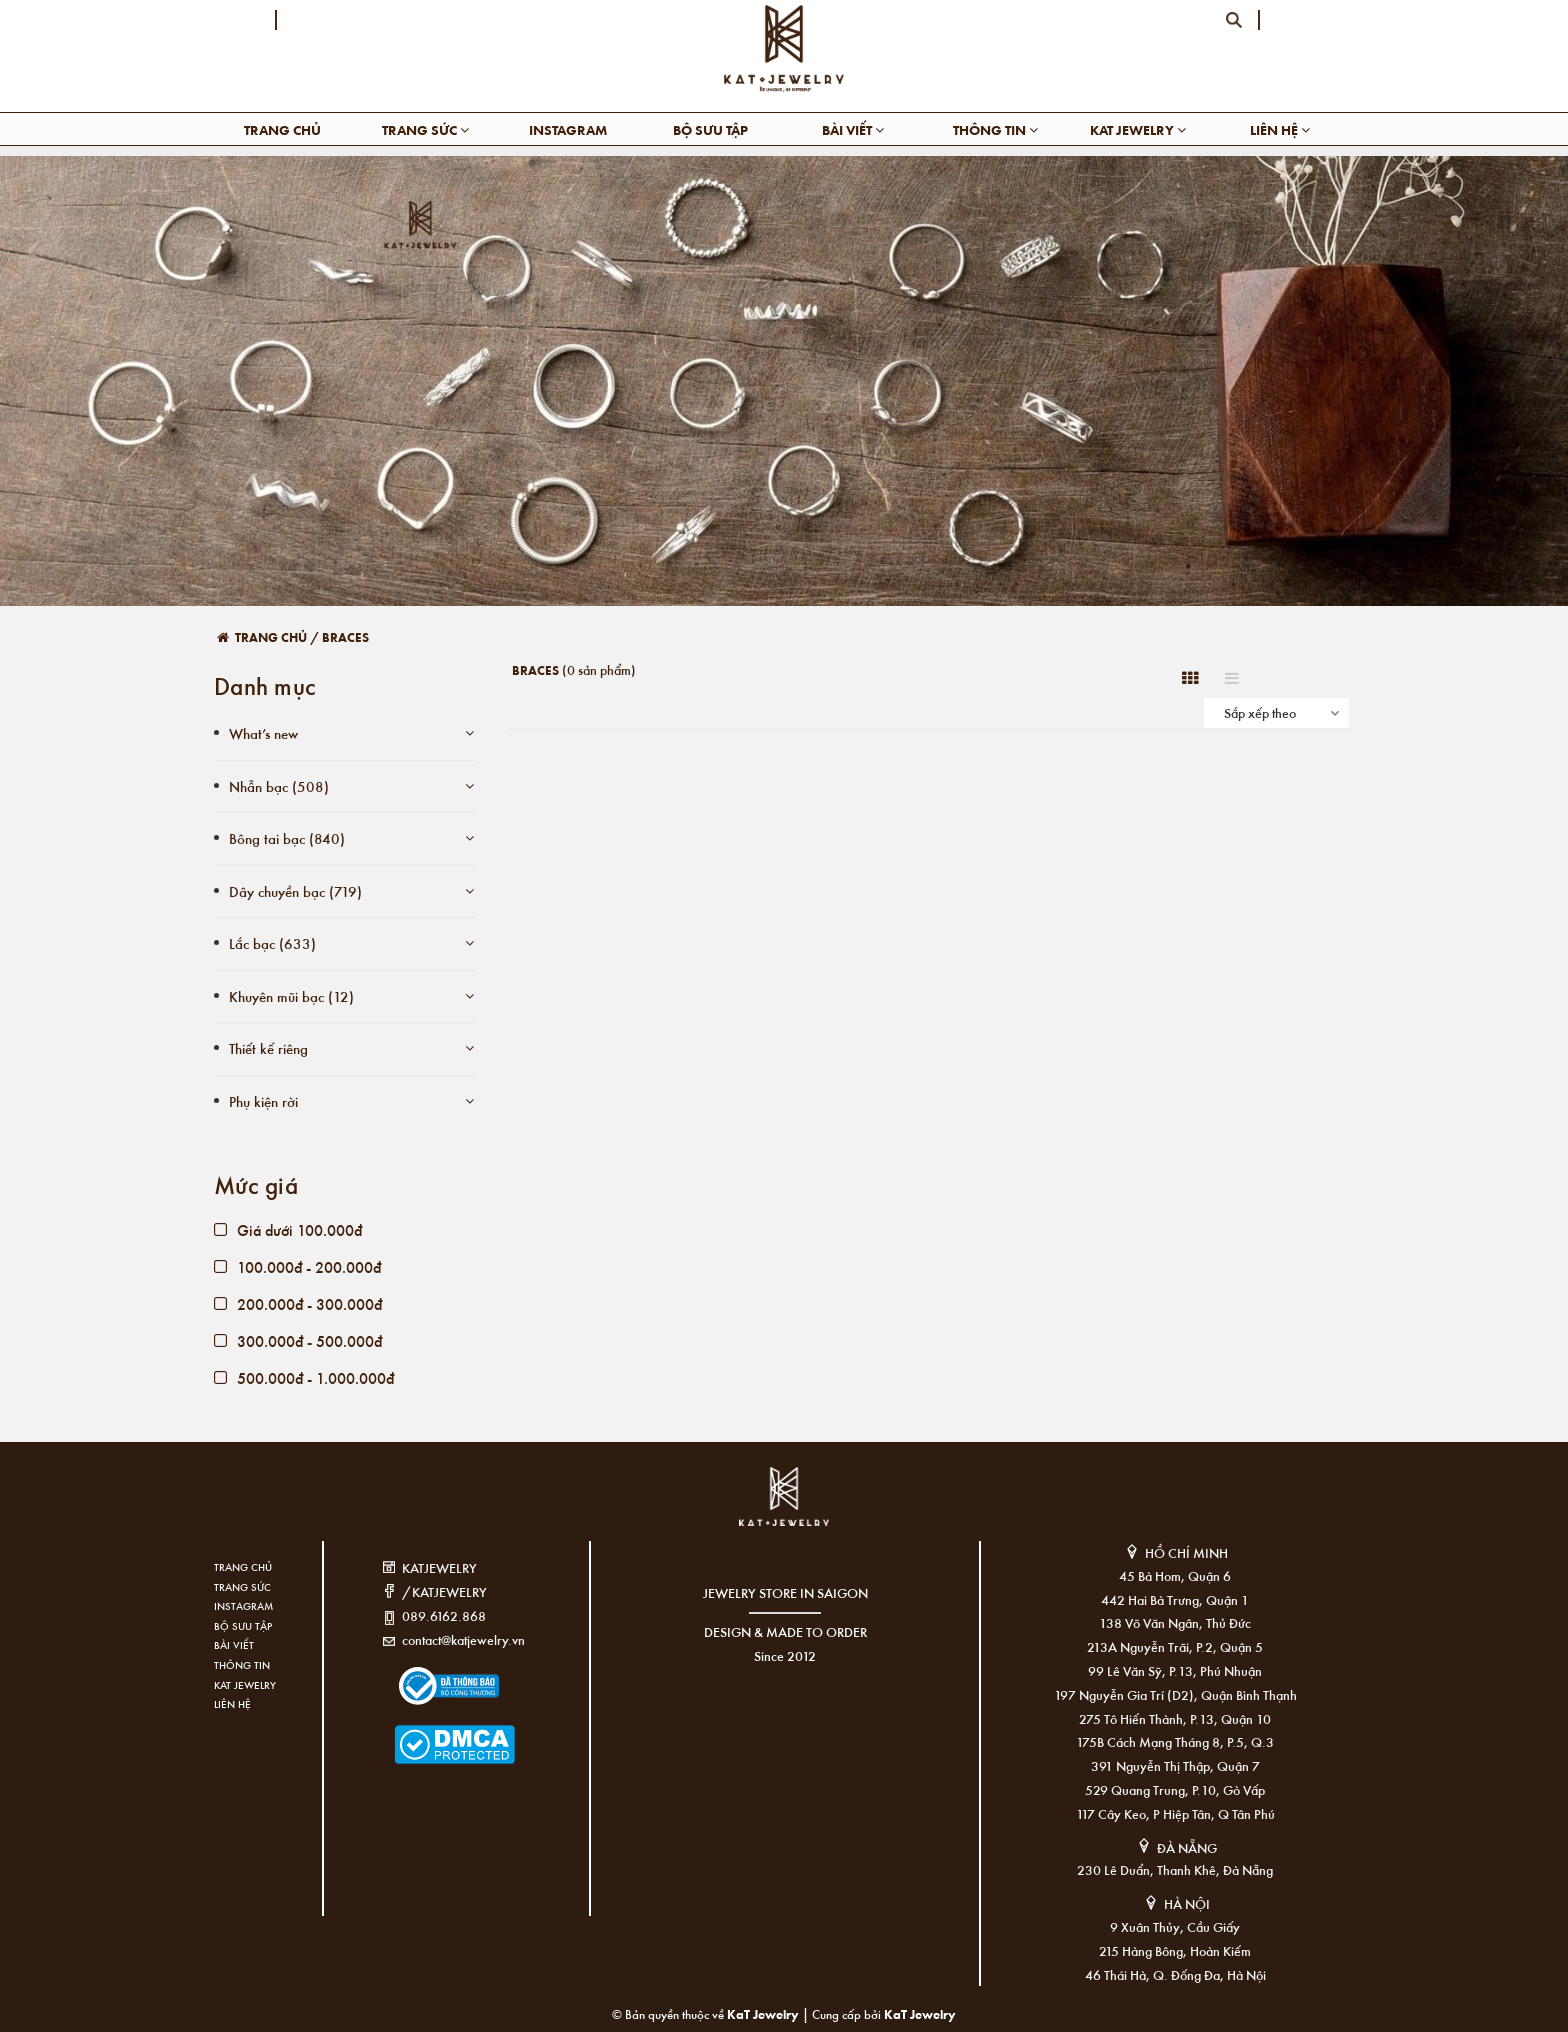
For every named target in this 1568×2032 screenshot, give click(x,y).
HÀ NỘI (1187, 1903)
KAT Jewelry (1138, 129)
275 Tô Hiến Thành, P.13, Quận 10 (1175, 1718)
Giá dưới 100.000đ (288, 1229)
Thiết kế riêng (268, 1048)
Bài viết (853, 129)
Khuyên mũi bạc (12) (291, 996)
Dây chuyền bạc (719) (295, 891)
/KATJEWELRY (444, 1591)
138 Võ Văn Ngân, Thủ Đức (1175, 1622)
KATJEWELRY (439, 1567)
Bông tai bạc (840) (287, 838)
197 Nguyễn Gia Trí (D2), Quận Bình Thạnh (1175, 1694)
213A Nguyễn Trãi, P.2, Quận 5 (1175, 1646)
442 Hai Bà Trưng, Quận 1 (1175, 1599)
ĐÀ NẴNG (1187, 1847)
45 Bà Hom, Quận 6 (1175, 1575)
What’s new (263, 733)
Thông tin (995, 129)
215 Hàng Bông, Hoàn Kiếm (1175, 1950)
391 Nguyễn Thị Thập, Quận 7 (1175, 1765)
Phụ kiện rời (263, 1101)
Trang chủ (282, 129)
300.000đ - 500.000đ (298, 1340)
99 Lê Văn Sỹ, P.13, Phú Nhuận (1175, 1670)
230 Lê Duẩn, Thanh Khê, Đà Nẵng (1175, 1869)
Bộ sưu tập (710, 129)
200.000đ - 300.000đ (298, 1303)
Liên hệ (1280, 129)
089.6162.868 (444, 1615)
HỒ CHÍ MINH (1186, 1552)
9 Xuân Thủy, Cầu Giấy (1175, 1926)
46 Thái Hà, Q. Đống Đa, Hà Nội (1175, 1974)
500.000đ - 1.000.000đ (304, 1377)
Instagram (568, 129)
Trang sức (425, 129)
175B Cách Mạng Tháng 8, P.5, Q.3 (1175, 1741)
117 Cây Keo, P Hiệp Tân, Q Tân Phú (1175, 1813)
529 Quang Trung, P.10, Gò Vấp (1175, 1789)
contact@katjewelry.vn (463, 1639)
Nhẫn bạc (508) (279, 786)
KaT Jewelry (920, 2013)
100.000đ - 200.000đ (297, 1266)
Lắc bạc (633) (272, 943)
